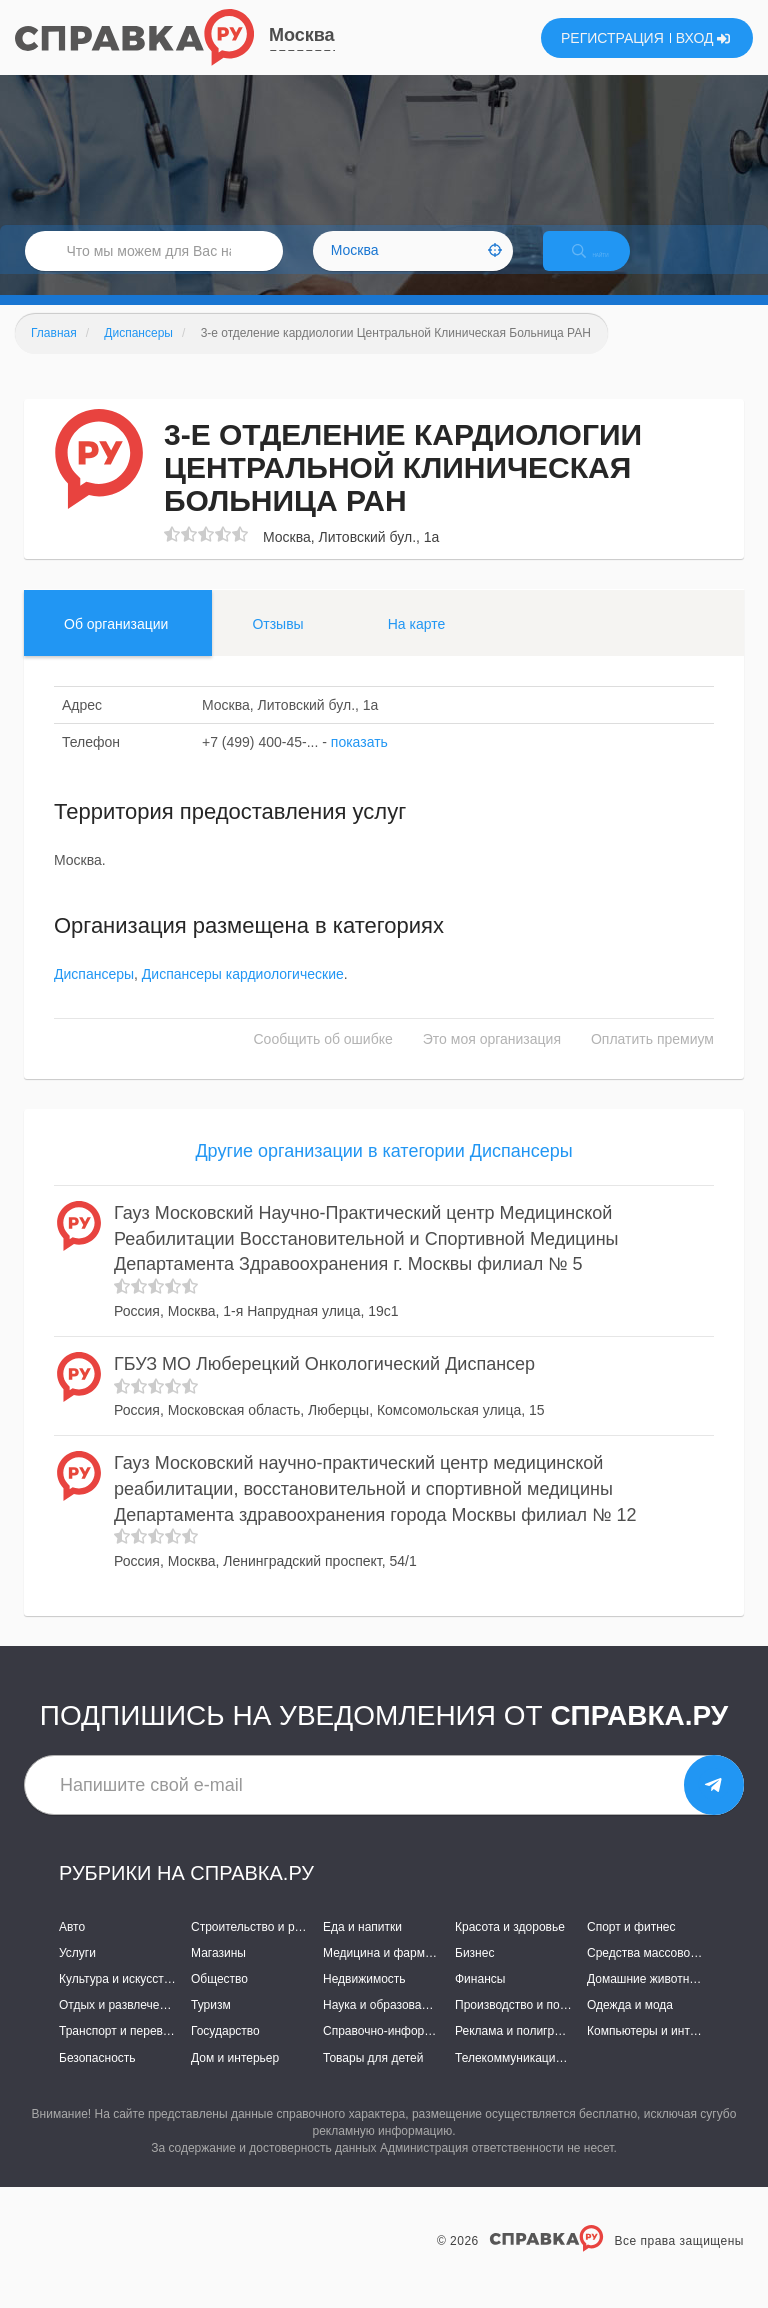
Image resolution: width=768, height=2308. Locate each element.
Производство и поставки (525, 2027)
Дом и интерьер (235, 2079)
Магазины (218, 1974)
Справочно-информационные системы (431, 2053)
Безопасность (97, 2079)
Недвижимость (364, 2000)
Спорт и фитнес (631, 1948)
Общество (219, 2000)
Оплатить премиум (652, 1060)
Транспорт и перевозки (123, 2053)
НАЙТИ (608, 264)
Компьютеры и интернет (654, 2053)
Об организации (116, 645)
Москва (302, 35)
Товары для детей (373, 2079)
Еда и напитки (362, 1948)
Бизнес (474, 1974)
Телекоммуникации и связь (530, 2079)
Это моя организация (492, 1060)
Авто (72, 1948)
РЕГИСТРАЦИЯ (612, 38)
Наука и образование (382, 2027)
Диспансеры (94, 995)
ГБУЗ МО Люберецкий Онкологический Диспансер (324, 1385)
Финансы (480, 2000)
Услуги (77, 1974)
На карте (417, 645)
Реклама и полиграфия (519, 2053)
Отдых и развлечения (119, 2027)
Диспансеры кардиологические (243, 995)
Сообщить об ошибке (323, 1060)
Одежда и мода (630, 2027)
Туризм (211, 2027)
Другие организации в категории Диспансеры (383, 1172)
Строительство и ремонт (259, 1948)
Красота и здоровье (510, 1948)
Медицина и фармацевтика (399, 1974)
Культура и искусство (118, 2000)
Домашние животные (646, 2000)
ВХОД (703, 38)
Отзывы (277, 645)
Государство (225, 2053)
